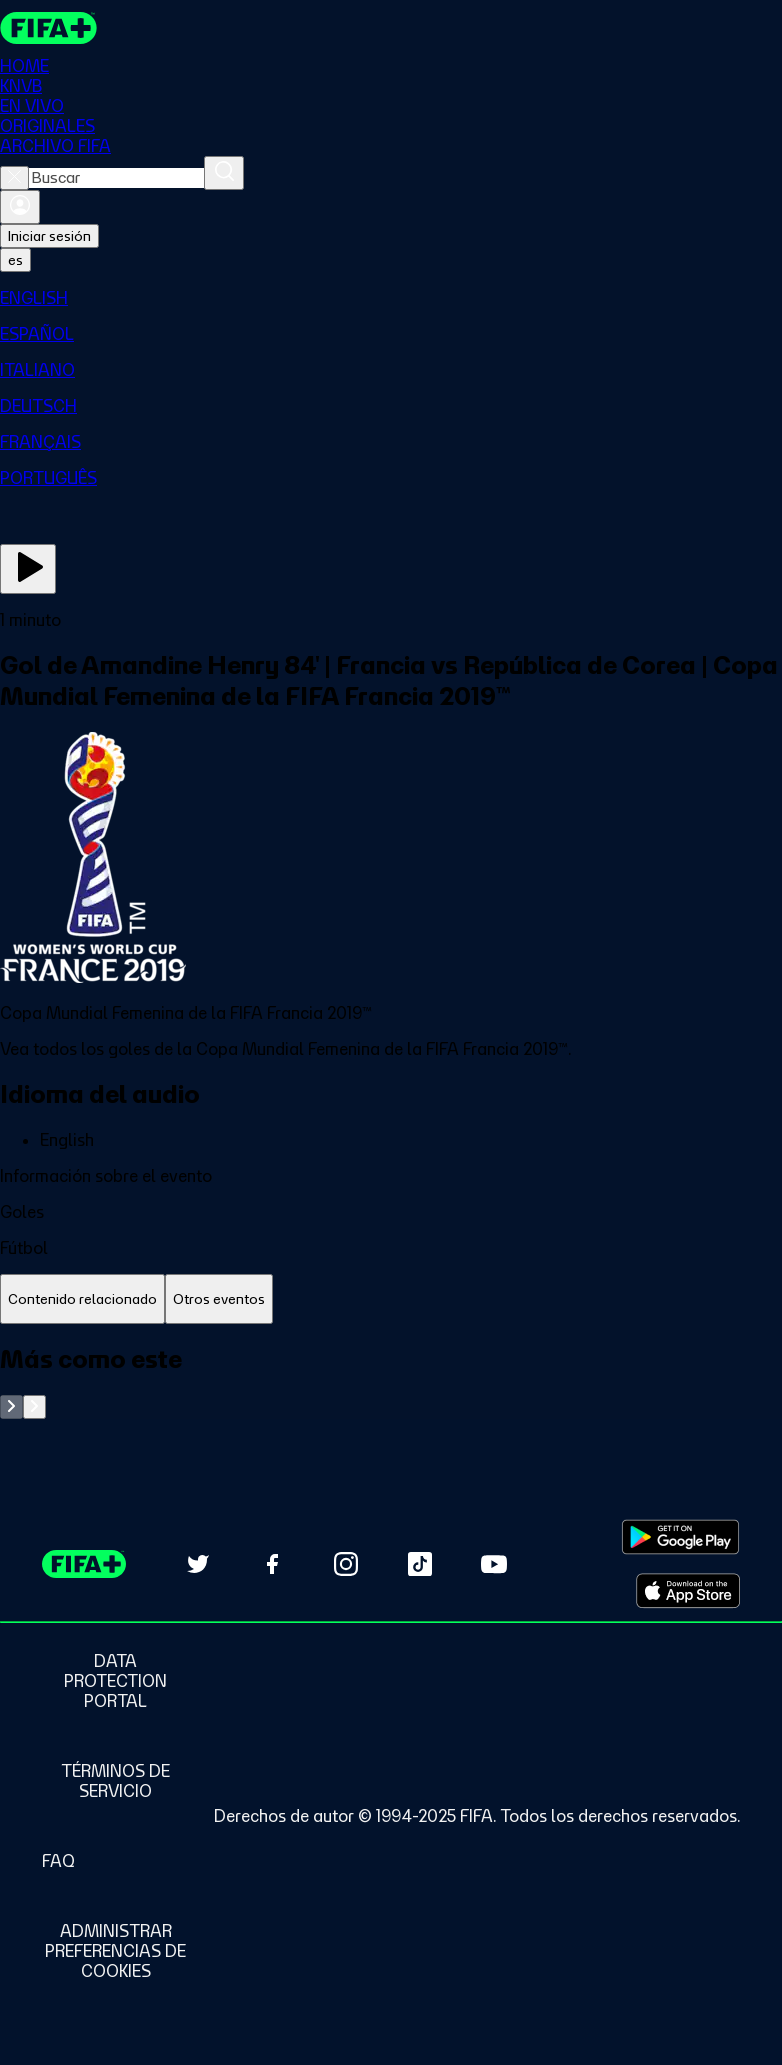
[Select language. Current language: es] (15, 260)
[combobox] (116, 178)
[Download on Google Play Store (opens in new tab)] (680, 1537)
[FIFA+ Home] (48, 28)
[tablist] (391, 1299)
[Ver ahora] (28, 569)
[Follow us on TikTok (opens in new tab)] (420, 1564)
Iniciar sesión (49, 236)
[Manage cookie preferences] (115, 1951)
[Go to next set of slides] (34, 1407)
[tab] (82, 1299)
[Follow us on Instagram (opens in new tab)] (346, 1564)
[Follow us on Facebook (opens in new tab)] (272, 1564)
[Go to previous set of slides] (11, 1407)
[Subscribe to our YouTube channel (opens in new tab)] (494, 1564)
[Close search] (14, 178)
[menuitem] (391, 298)
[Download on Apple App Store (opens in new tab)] (688, 1591)
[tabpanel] (391, 1381)
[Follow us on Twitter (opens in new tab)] (198, 1564)
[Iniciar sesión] (20, 207)
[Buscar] (224, 173)
